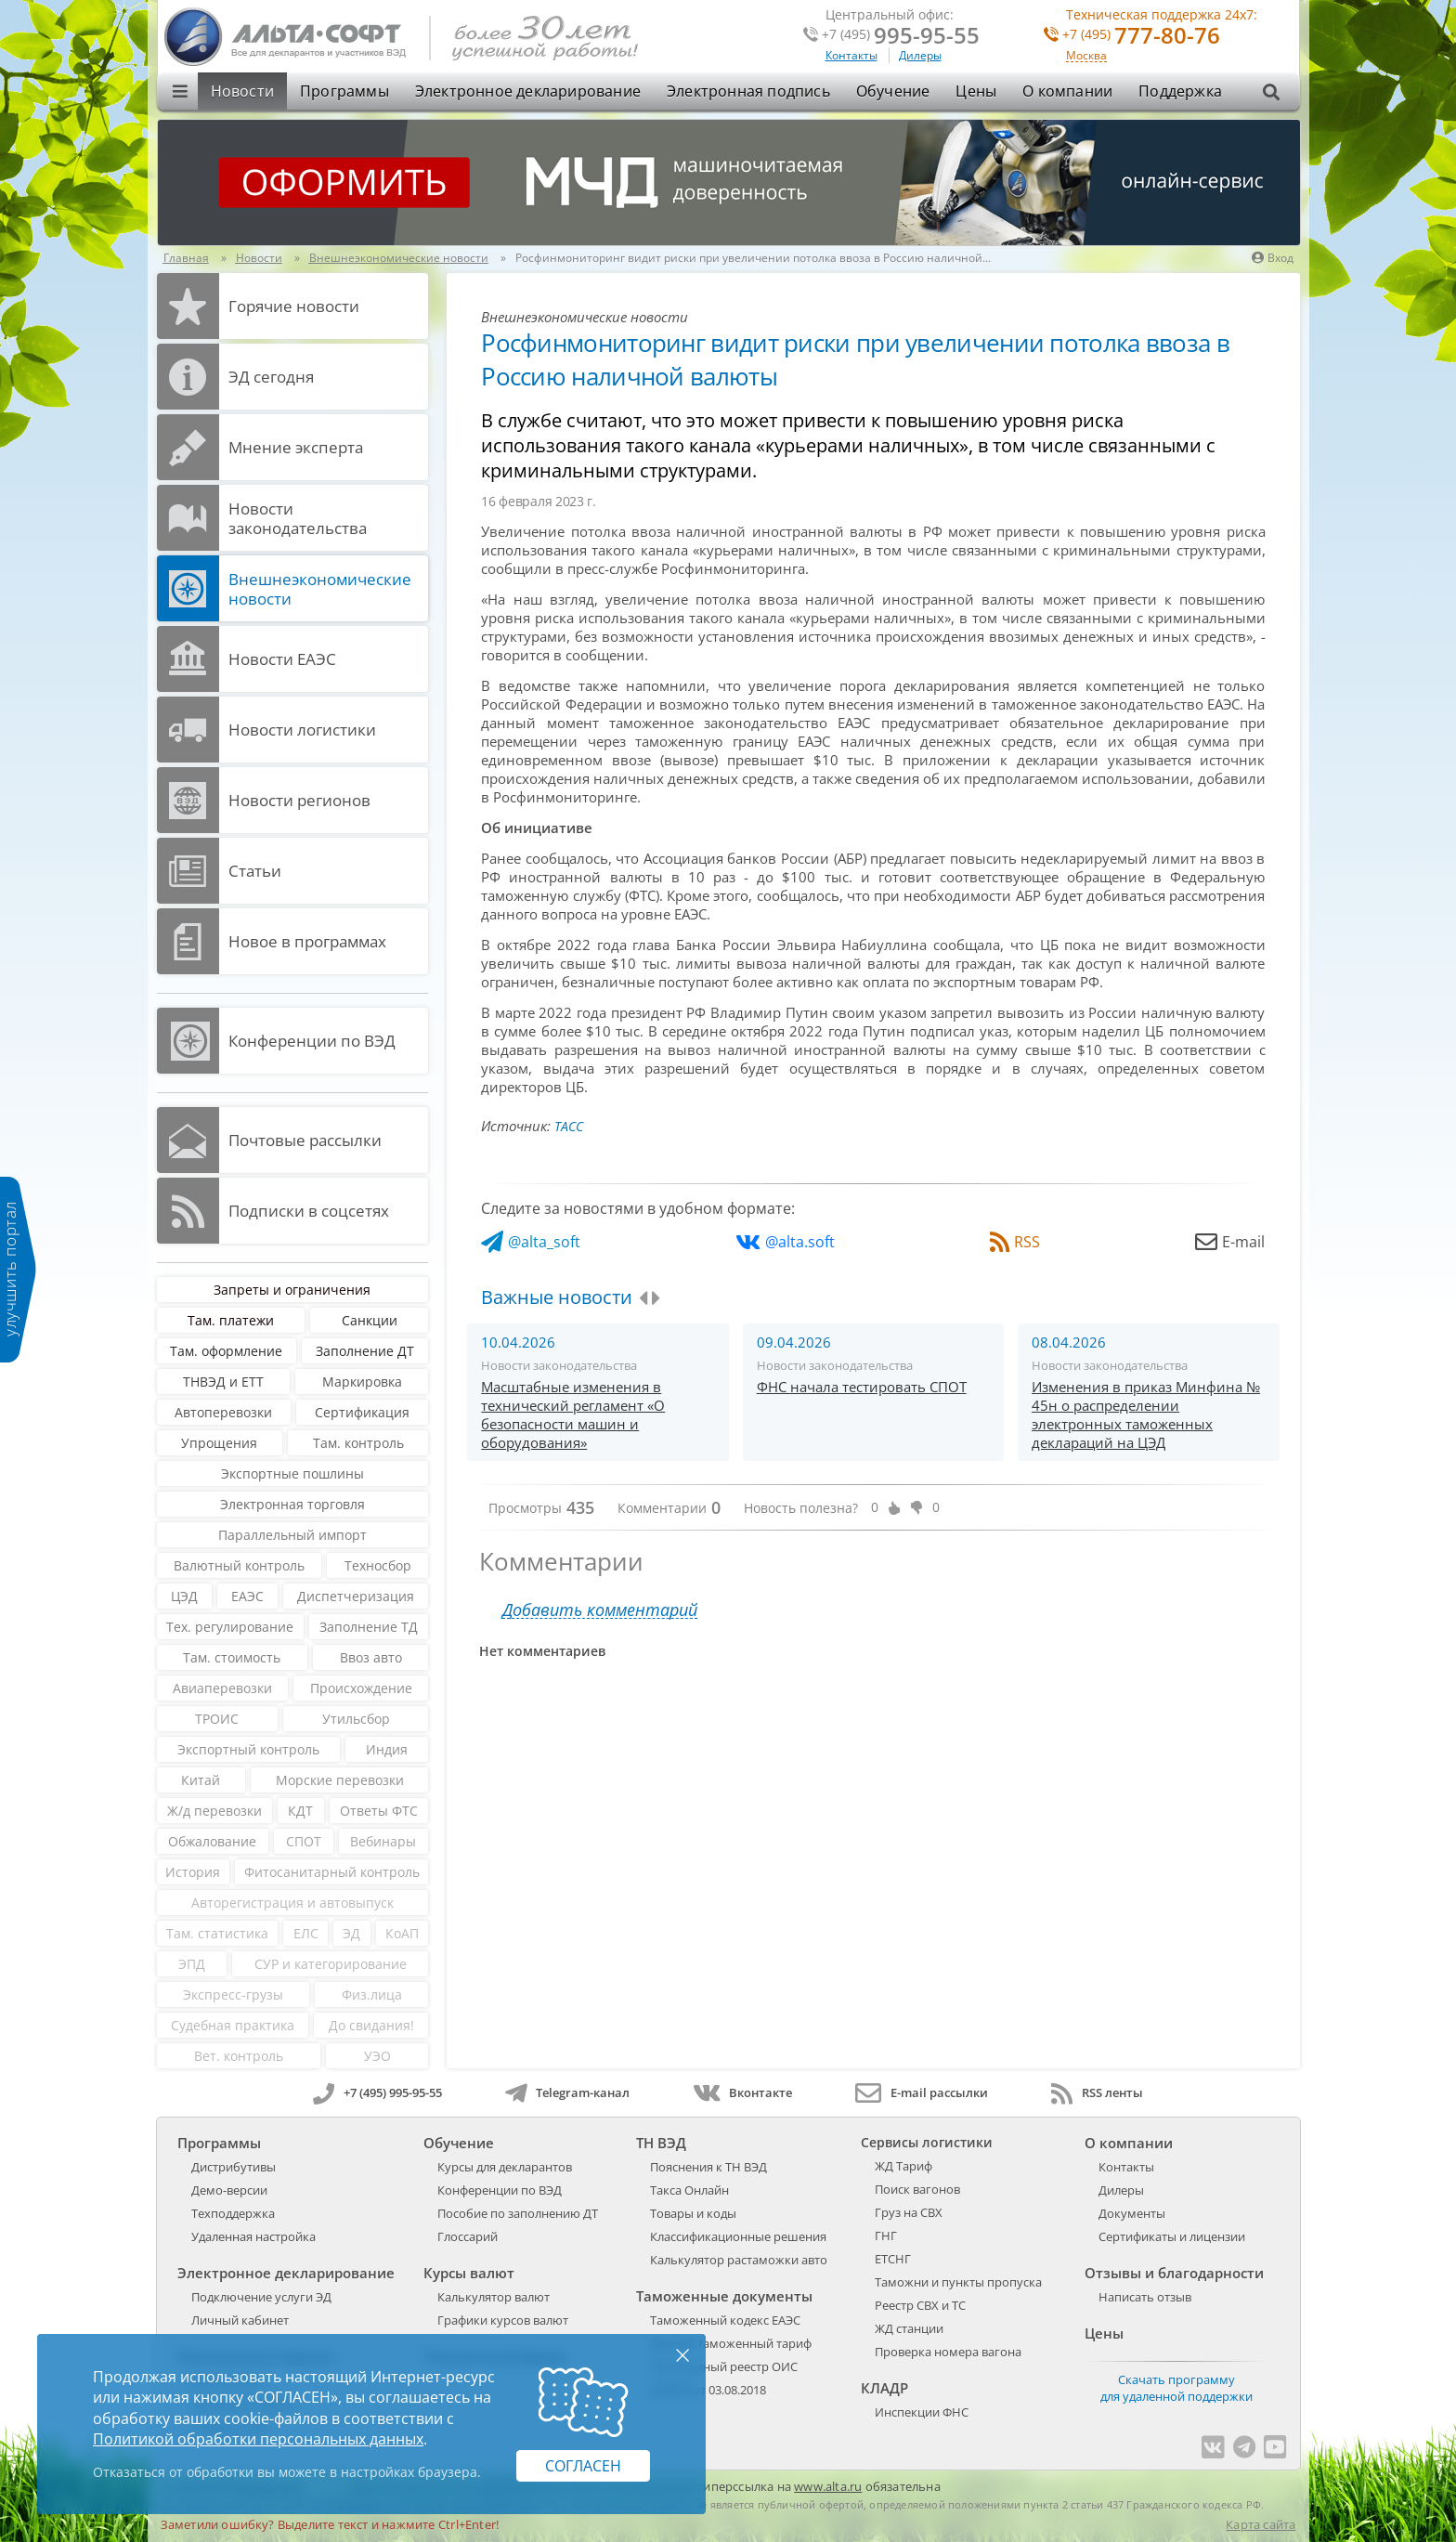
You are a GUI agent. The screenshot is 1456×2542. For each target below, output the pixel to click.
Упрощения (219, 1443)
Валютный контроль (239, 1565)
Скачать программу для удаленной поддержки (1176, 2388)
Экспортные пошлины (292, 1473)
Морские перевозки (340, 1780)
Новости (242, 91)
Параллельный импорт (292, 1535)
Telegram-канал (567, 2092)
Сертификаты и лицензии (1171, 2236)
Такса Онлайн (689, 2190)
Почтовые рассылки (305, 1140)
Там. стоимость (231, 1657)
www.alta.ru (828, 2486)
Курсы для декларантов (504, 2166)
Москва (1086, 56)
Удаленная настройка (253, 2236)
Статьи (254, 870)
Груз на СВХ (908, 2212)
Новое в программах (307, 941)
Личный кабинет (240, 2320)
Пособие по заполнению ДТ (517, 2213)
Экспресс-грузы (233, 1994)
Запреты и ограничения (292, 1289)
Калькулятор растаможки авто (738, 2259)
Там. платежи (231, 1320)
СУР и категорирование (330, 1964)
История (192, 1872)
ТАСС (568, 1126)
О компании (1067, 91)
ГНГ (886, 2235)
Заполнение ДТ (365, 1351)
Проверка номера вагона (948, 2351)
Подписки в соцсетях (308, 1210)
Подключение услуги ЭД (261, 2296)
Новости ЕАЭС (282, 659)
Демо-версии (229, 2190)
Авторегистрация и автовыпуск (292, 1902)
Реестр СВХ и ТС (920, 2305)
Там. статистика (217, 1933)
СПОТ (303, 1841)
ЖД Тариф (903, 2165)
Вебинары (383, 1841)
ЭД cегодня (271, 376)
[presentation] (643, 1298)
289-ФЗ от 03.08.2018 (708, 2389)
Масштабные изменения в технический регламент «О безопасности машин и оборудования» (573, 1414)
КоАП (402, 1933)
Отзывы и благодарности (1174, 2272)
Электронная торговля (292, 1504)
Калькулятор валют (493, 2296)
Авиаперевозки (222, 1688)
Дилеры (920, 55)
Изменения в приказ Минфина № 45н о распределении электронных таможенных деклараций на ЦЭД (1146, 1414)
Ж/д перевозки (214, 1810)
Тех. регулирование (229, 1627)
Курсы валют (468, 2272)
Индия (387, 1749)
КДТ (300, 1810)
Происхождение (361, 1688)
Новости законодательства (297, 518)
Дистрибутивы (233, 2166)
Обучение (893, 91)
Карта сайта (1260, 2524)
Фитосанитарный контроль (332, 1872)
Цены (976, 91)
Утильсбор (356, 1718)
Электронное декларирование (528, 91)
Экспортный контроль (248, 1749)
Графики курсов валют (502, 2320)
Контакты (852, 55)
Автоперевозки (223, 1412)
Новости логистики (302, 729)
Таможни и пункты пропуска (958, 2282)
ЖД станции (909, 2328)
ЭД (351, 1933)
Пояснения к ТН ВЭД (708, 2166)
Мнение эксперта (295, 447)
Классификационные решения (738, 2236)
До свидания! (371, 2025)
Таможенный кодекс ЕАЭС (725, 2320)
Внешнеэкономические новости (319, 588)
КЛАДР (884, 2388)
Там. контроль (358, 1443)
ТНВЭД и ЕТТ (223, 1381)
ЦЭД (184, 1596)
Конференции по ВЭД (312, 1040)
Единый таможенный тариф (731, 2343)
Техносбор (377, 1565)
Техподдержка (233, 2213)
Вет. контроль (238, 2056)
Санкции (369, 1320)
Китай (200, 1780)
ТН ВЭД (661, 2142)
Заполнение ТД (368, 1627)
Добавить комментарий (599, 1610)
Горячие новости (293, 306)
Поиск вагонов (917, 2189)
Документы (1131, 2213)
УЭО (377, 2056)
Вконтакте (742, 2092)
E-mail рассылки (921, 2092)
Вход (1273, 258)
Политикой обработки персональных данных (258, 2439)
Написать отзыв (1144, 2296)
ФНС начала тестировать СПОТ (862, 1386)
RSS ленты (1097, 2092)
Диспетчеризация (355, 1596)
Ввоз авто (371, 1657)
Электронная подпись (748, 91)
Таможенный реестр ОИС (724, 2366)
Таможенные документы (724, 2296)
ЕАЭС (247, 1596)
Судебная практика (232, 2025)
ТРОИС (217, 1718)
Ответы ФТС (379, 1810)
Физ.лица (372, 1994)
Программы (344, 91)
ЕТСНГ (893, 2258)
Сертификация (362, 1412)
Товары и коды (693, 2213)
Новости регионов (299, 800)
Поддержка (1180, 91)
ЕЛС (305, 1933)
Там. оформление (226, 1351)
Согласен (583, 2466)
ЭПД (191, 1964)
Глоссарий (467, 2236)
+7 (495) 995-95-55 (377, 2092)
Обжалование (212, 1841)
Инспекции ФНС (921, 2412)
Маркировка (362, 1381)
